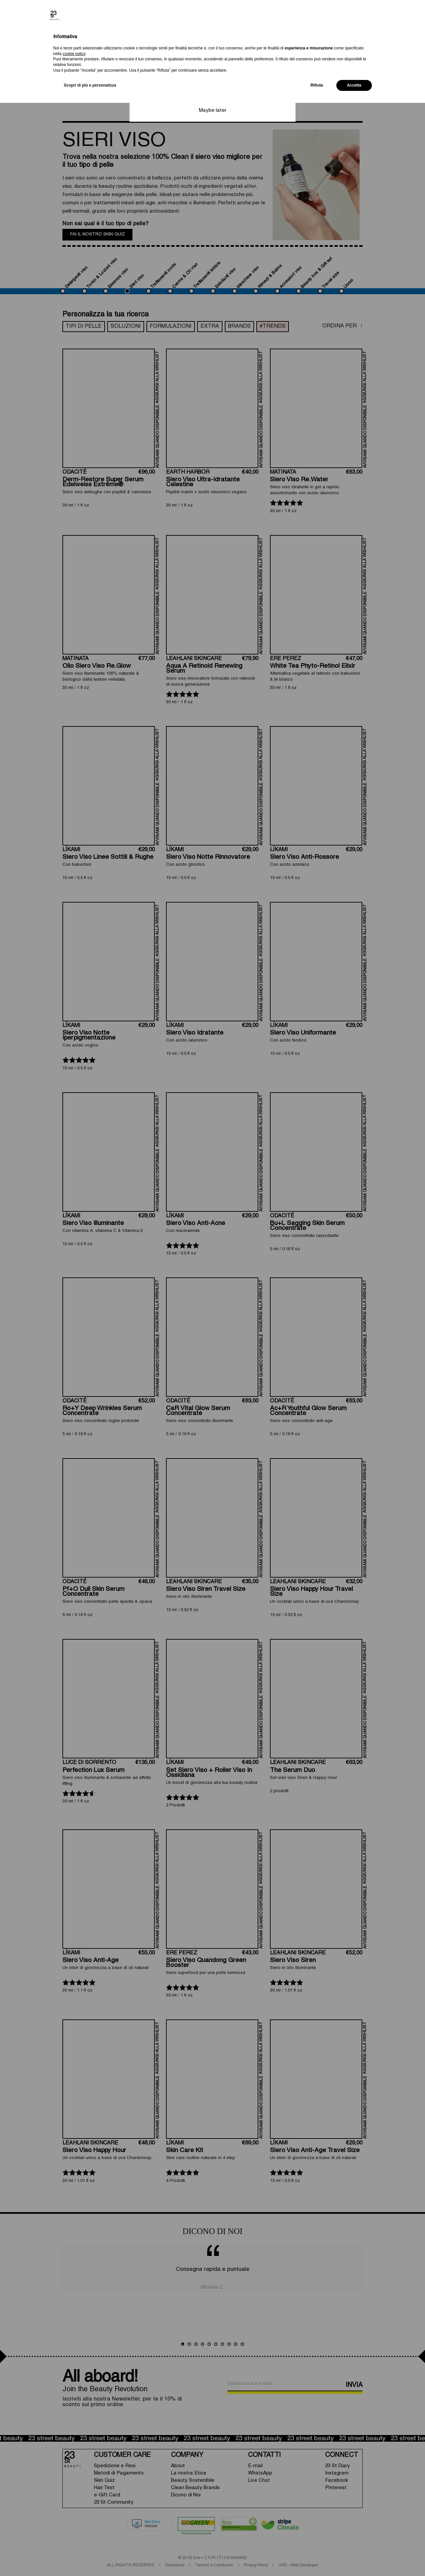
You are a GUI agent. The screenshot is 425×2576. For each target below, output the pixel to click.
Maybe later (212, 110)
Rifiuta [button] (316, 2558)
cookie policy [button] (74, 2527)
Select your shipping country (169, 40)
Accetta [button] (354, 2558)
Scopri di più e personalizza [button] (90, 2558)
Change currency (156, 65)
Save (212, 95)
